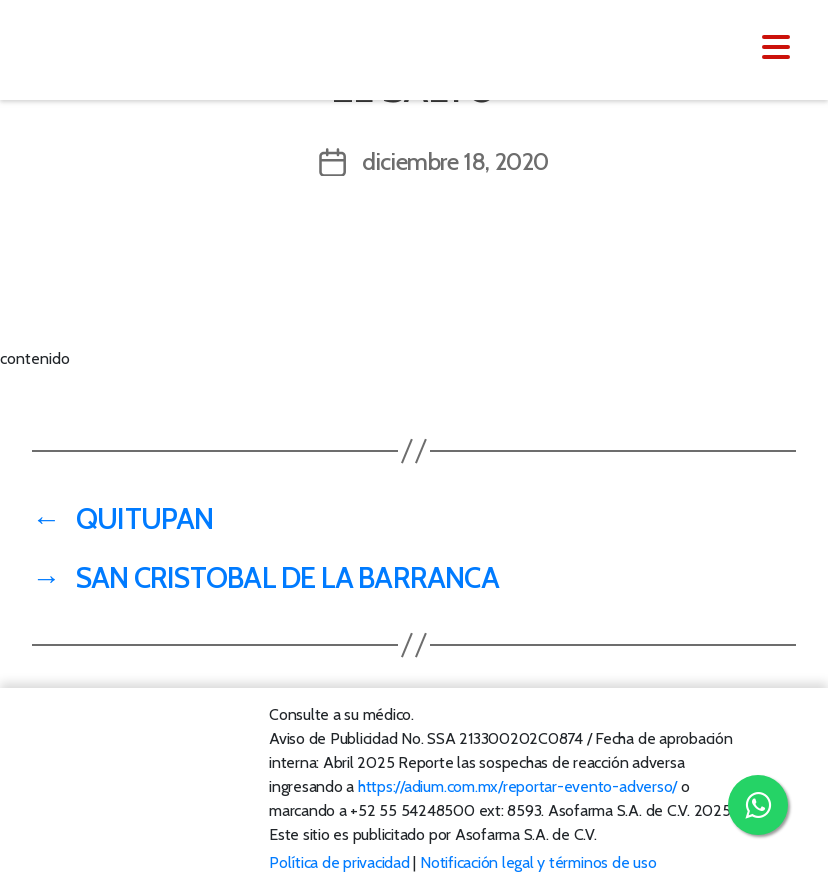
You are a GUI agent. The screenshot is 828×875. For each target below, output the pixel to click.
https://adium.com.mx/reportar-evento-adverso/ (517, 786)
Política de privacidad (339, 862)
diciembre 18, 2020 (455, 161)
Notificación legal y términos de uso (538, 862)
